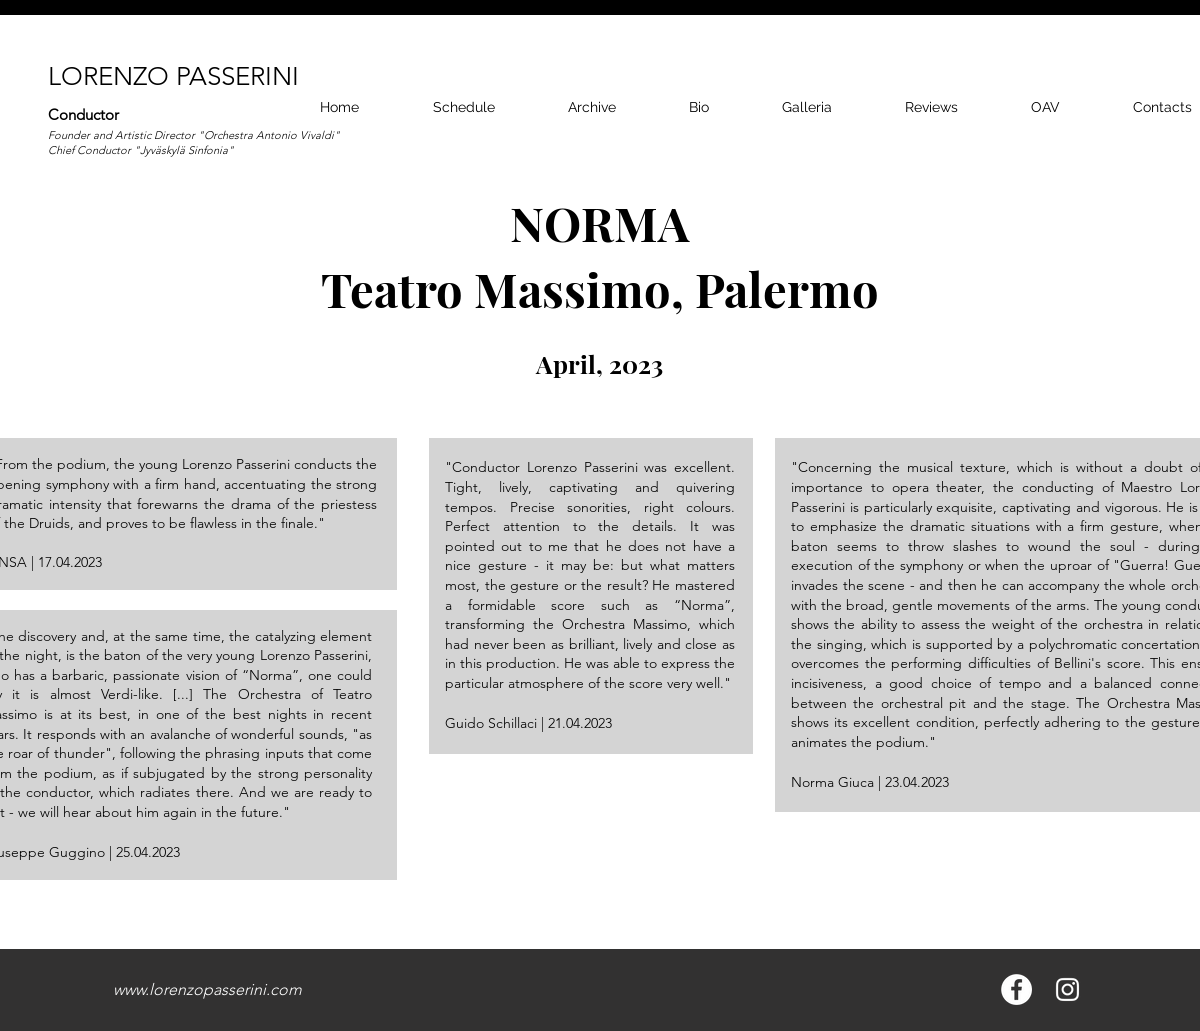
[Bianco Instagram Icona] (1067, 989)
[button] (806, 107)
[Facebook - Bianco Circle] (1016, 989)
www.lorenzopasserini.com (207, 989)
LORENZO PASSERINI (173, 76)
